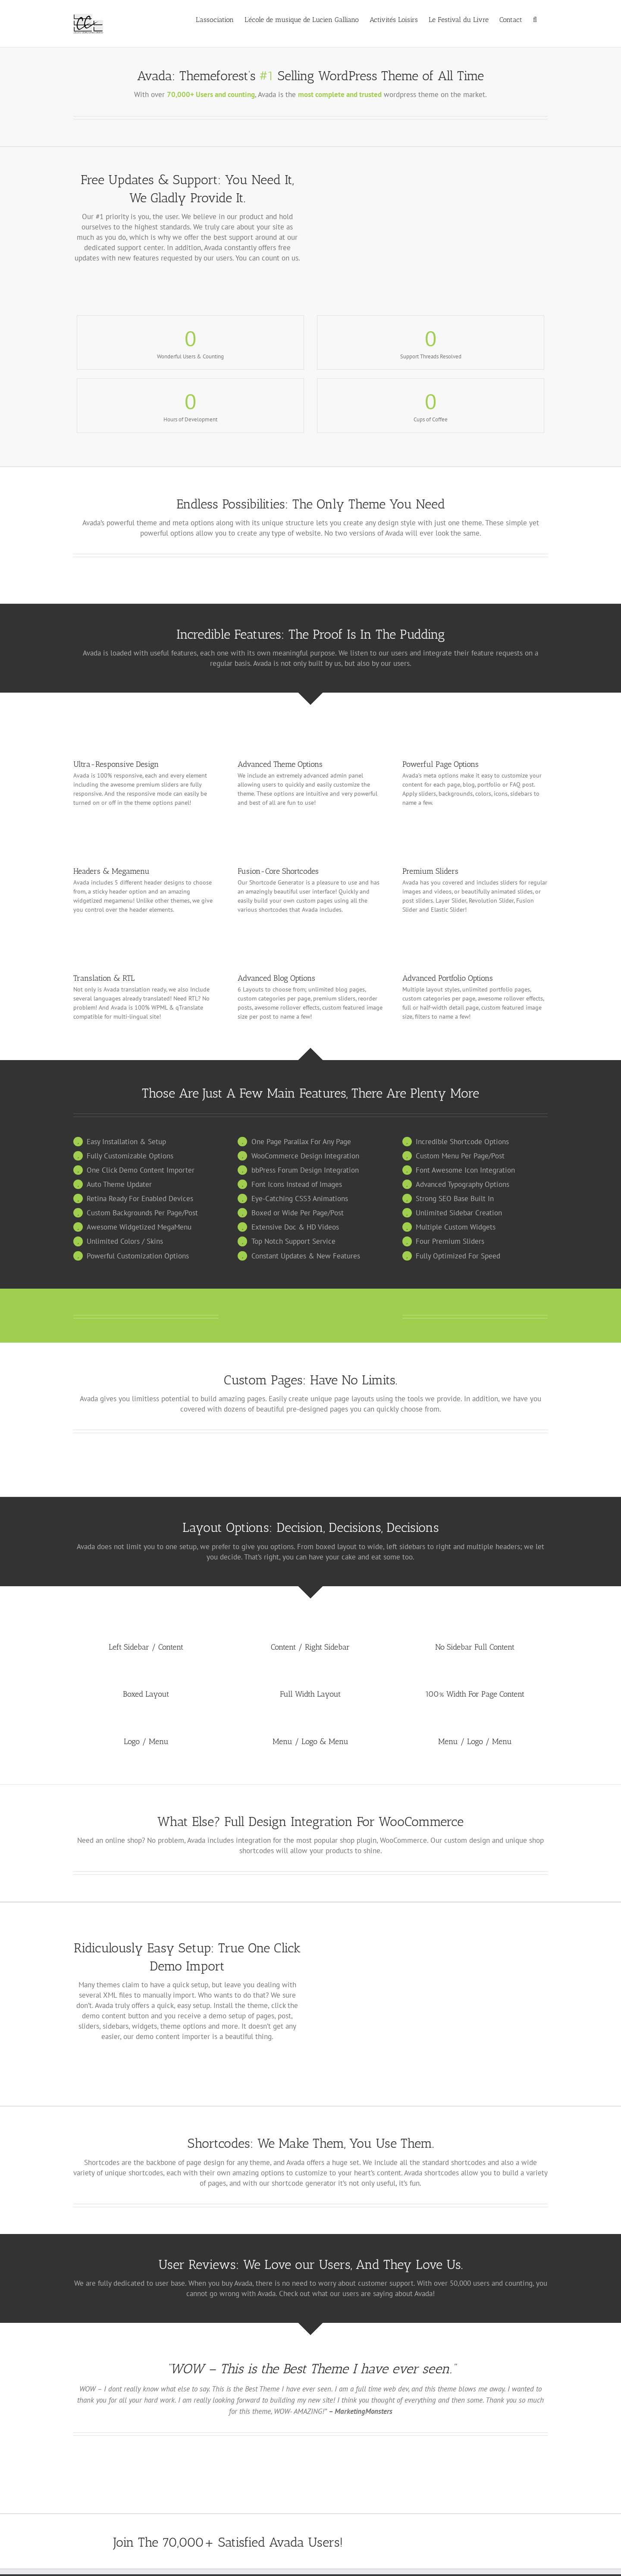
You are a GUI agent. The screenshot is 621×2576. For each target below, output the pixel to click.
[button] (535, 19)
